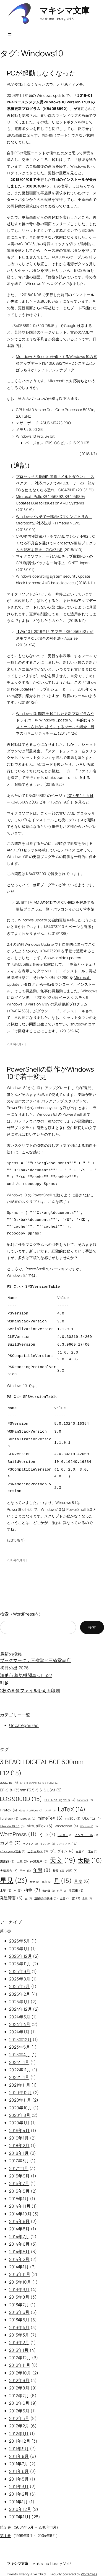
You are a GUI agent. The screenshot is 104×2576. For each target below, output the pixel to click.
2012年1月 (19, 2426)
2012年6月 (19, 2395)
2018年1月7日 (16, 1044)
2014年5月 (19, 2244)
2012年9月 (19, 2373)
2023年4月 (19, 2047)
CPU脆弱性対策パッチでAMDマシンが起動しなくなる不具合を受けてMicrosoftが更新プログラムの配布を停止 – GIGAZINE (56, 543)
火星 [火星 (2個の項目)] (62, 1883)
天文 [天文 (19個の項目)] (63, 1852)
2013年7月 (19, 2297)
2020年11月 (20, 2092)
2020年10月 (20, 2100)
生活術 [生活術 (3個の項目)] (76, 1883)
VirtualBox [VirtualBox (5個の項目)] (40, 1818)
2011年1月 (18, 2494)
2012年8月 (19, 2380)
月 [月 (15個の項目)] (63, 1873)
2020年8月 (20, 2107)
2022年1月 (19, 2069)
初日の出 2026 (14, 1660)
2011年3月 (19, 2479)
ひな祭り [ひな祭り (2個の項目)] (65, 1827)
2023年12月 (20, 2032)
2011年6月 (19, 2463)
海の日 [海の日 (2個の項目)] (48, 1883)
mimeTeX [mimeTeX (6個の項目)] (50, 1810)
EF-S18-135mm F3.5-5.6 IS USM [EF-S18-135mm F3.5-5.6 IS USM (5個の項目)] (31, 1782)
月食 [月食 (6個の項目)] (82, 1873)
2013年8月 (19, 2289)
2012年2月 (19, 2418)
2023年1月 (19, 2054)
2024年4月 (20, 2017)
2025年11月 (20, 1956)
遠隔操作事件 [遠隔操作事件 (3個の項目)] (46, 1890)
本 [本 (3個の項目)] (17, 1883)
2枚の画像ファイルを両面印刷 (30, 1683)
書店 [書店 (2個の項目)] (47, 1874)
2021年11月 (19, 2077)
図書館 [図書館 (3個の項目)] (7, 1854)
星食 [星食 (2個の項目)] (35, 1874)
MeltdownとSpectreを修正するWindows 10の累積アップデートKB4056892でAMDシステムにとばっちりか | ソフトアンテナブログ (56, 363)
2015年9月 (19, 2168)
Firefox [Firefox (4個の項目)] (8, 1802)
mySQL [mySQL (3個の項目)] (72, 1811)
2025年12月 (20, 1948)
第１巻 (5, 2527)
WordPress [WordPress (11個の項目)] (18, 1826)
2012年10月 (20, 2365)
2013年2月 (19, 2335)
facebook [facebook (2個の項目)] (85, 1792)
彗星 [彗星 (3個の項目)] (58, 1863)
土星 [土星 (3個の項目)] (22, 1854)
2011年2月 (19, 2486)
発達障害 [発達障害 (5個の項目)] (11, 1890)
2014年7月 (19, 2229)
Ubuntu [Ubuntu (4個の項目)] (91, 1811)
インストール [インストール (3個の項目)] (86, 1827)
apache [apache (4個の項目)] (9, 1775)
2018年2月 (19, 2138)
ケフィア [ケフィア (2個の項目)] (30, 1836)
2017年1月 (19, 2161)
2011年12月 (19, 2433)
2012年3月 (19, 2411)
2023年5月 (19, 2039)
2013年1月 (19, 2342)
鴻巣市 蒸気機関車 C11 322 (26, 1668)
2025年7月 (19, 1979)
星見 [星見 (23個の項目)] (14, 1873)
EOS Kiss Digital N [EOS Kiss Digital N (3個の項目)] (59, 1792)
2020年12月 (20, 2085)
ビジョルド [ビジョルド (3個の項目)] (37, 1843)
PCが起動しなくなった (41, 73)
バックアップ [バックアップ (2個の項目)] (67, 1836)
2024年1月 (19, 2024)
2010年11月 (20, 2509)
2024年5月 (20, 2009)
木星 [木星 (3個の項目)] (5, 1883)
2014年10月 (20, 2206)
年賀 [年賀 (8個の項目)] (42, 1862)
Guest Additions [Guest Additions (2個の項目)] (31, 1803)
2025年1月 (19, 1994)
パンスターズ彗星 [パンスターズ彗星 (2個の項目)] (12, 1844)
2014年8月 (19, 2221)
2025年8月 (20, 1971)
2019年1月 (19, 2130)
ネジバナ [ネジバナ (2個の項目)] (47, 1836)
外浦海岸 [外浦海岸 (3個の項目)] (39, 1854)
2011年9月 (19, 2441)
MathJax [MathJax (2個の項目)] (28, 1811)
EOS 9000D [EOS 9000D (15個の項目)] (21, 1791)
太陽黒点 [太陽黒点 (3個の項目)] (9, 1863)
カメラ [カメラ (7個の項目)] (10, 1835)
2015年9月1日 (17, 1552)
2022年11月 (20, 2062)
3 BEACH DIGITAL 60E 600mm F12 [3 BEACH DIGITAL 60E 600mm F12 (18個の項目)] (41, 1760)
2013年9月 (19, 2282)
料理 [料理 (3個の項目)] (72, 1863)
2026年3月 (19, 1933)
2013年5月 (19, 2312)
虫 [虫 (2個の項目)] (28, 1891)
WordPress (89, 2566)
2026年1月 (19, 1941)
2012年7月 (19, 2388)
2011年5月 (19, 2471)
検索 (92, 1619)
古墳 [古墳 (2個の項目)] (81, 1844)
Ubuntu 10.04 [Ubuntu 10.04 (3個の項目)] (12, 1818)
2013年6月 (19, 2304)
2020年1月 (19, 2115)
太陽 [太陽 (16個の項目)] (90, 1852)
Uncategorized (24, 1718)
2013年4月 (19, 2320)
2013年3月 (19, 2327)
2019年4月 (19, 2123)
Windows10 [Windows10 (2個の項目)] (89, 1819)
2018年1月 (19, 2145)
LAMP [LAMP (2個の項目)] (50, 1803)
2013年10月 (20, 2274)
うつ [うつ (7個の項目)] (47, 1827)
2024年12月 (20, 2001)
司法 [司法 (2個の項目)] (92, 1844)
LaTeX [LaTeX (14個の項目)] (72, 1801)
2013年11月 (19, 2266)
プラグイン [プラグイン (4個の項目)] (62, 1843)
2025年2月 (19, 1986)
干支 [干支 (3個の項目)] (25, 1863)
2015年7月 (19, 2176)
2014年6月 (19, 2236)
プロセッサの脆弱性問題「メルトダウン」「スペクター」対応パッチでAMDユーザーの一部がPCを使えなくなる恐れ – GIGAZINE (55, 483)
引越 (4, 1675)
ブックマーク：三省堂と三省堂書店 (35, 1653)
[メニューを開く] (9, 34)
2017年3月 (19, 2153)
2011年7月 (19, 2456)
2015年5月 (19, 2183)
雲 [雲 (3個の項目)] (76, 1890)
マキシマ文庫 (64, 10)
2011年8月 (19, 2448)
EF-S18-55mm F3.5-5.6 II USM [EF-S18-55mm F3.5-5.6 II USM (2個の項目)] (39, 1775)
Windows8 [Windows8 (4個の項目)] (66, 1818)
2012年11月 (19, 2357)
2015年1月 (19, 2191)
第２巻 (5, 2519)
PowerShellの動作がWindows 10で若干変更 (50, 1072)
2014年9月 (19, 2214)
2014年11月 (20, 2198)
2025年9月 (20, 1964)
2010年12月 (20, 2501)
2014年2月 (19, 2251)
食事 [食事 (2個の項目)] (87, 1891)
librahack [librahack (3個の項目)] (9, 1811)
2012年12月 (20, 2350)
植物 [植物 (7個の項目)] (32, 1882)
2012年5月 (19, 2403)
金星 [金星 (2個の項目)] (65, 1891)
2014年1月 (19, 2259)
